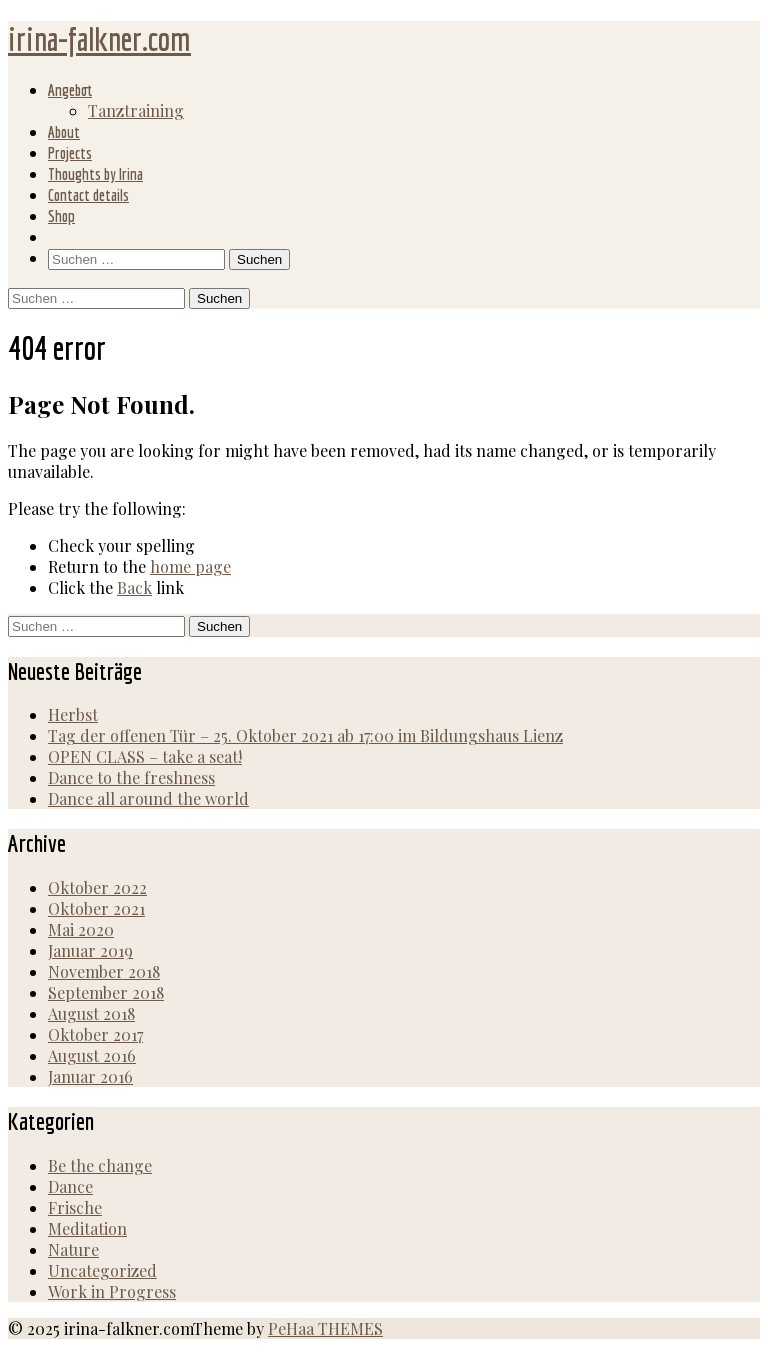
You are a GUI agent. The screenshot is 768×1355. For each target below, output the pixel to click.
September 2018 (106, 992)
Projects (70, 153)
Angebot (70, 90)
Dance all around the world (148, 798)
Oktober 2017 (95, 1034)
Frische (75, 1207)
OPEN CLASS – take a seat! (145, 756)
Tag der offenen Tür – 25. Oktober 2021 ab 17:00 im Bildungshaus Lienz (305, 735)
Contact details (88, 195)
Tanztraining (136, 110)
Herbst (73, 714)
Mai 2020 (81, 929)
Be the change (100, 1165)
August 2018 (91, 1013)
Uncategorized (102, 1270)
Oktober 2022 (97, 887)
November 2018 (104, 971)
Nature (73, 1249)
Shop (61, 216)
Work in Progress (112, 1291)
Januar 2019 (90, 950)
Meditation (87, 1228)
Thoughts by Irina (95, 174)
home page (190, 566)
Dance (70, 1186)
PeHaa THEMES (325, 1328)
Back (134, 587)
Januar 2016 (90, 1076)
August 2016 (92, 1055)
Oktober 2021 (96, 908)
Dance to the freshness (131, 777)
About (64, 132)
